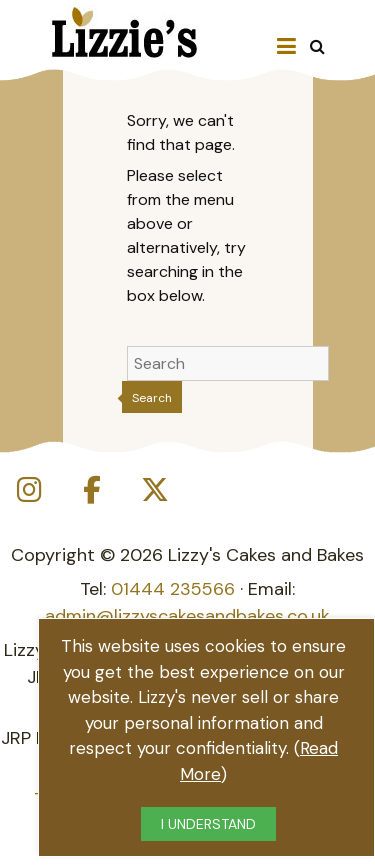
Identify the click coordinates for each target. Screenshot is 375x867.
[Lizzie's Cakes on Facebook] (92, 490)
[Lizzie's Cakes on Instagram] (29, 490)
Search (152, 398)
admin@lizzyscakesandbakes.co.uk (187, 616)
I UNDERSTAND (208, 824)
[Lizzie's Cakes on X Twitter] (155, 490)
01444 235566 (173, 589)
